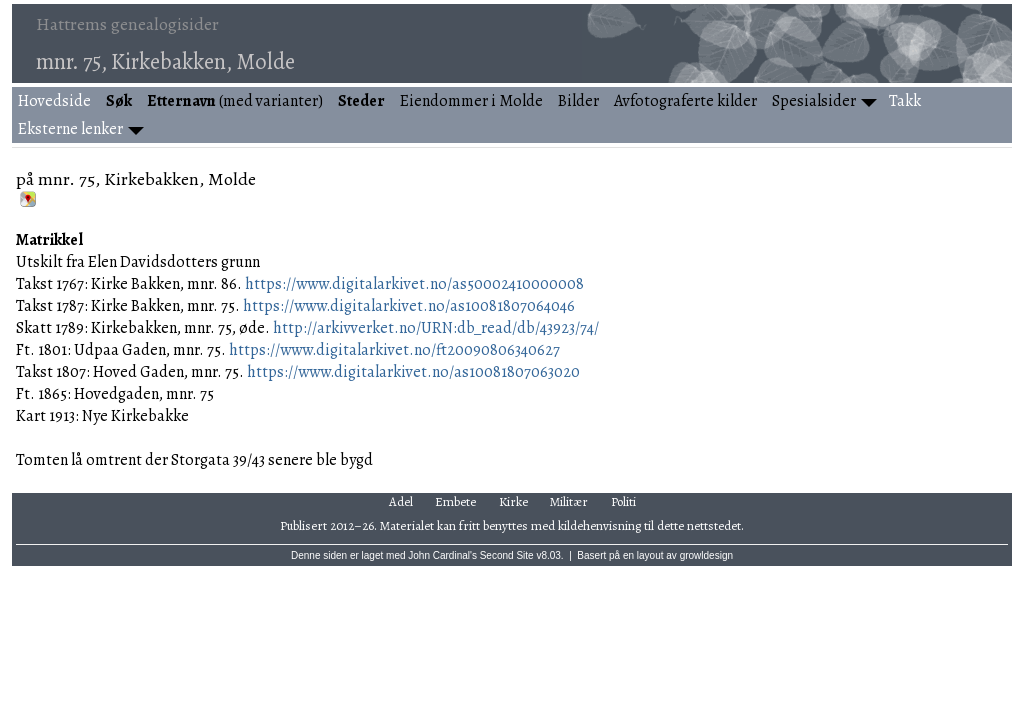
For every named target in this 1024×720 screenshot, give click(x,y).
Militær (569, 501)
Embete (455, 501)
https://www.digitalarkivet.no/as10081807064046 (409, 306)
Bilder (578, 101)
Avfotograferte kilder (685, 101)
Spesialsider (814, 101)
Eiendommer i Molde (471, 101)
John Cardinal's (442, 555)
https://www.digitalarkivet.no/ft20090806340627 (394, 350)
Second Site (507, 555)
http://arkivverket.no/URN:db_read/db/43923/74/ (436, 328)
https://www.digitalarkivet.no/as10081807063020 (413, 372)
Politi (623, 501)
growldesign (706, 555)
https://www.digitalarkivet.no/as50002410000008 (414, 284)
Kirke (513, 501)
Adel (401, 501)
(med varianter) (235, 101)
